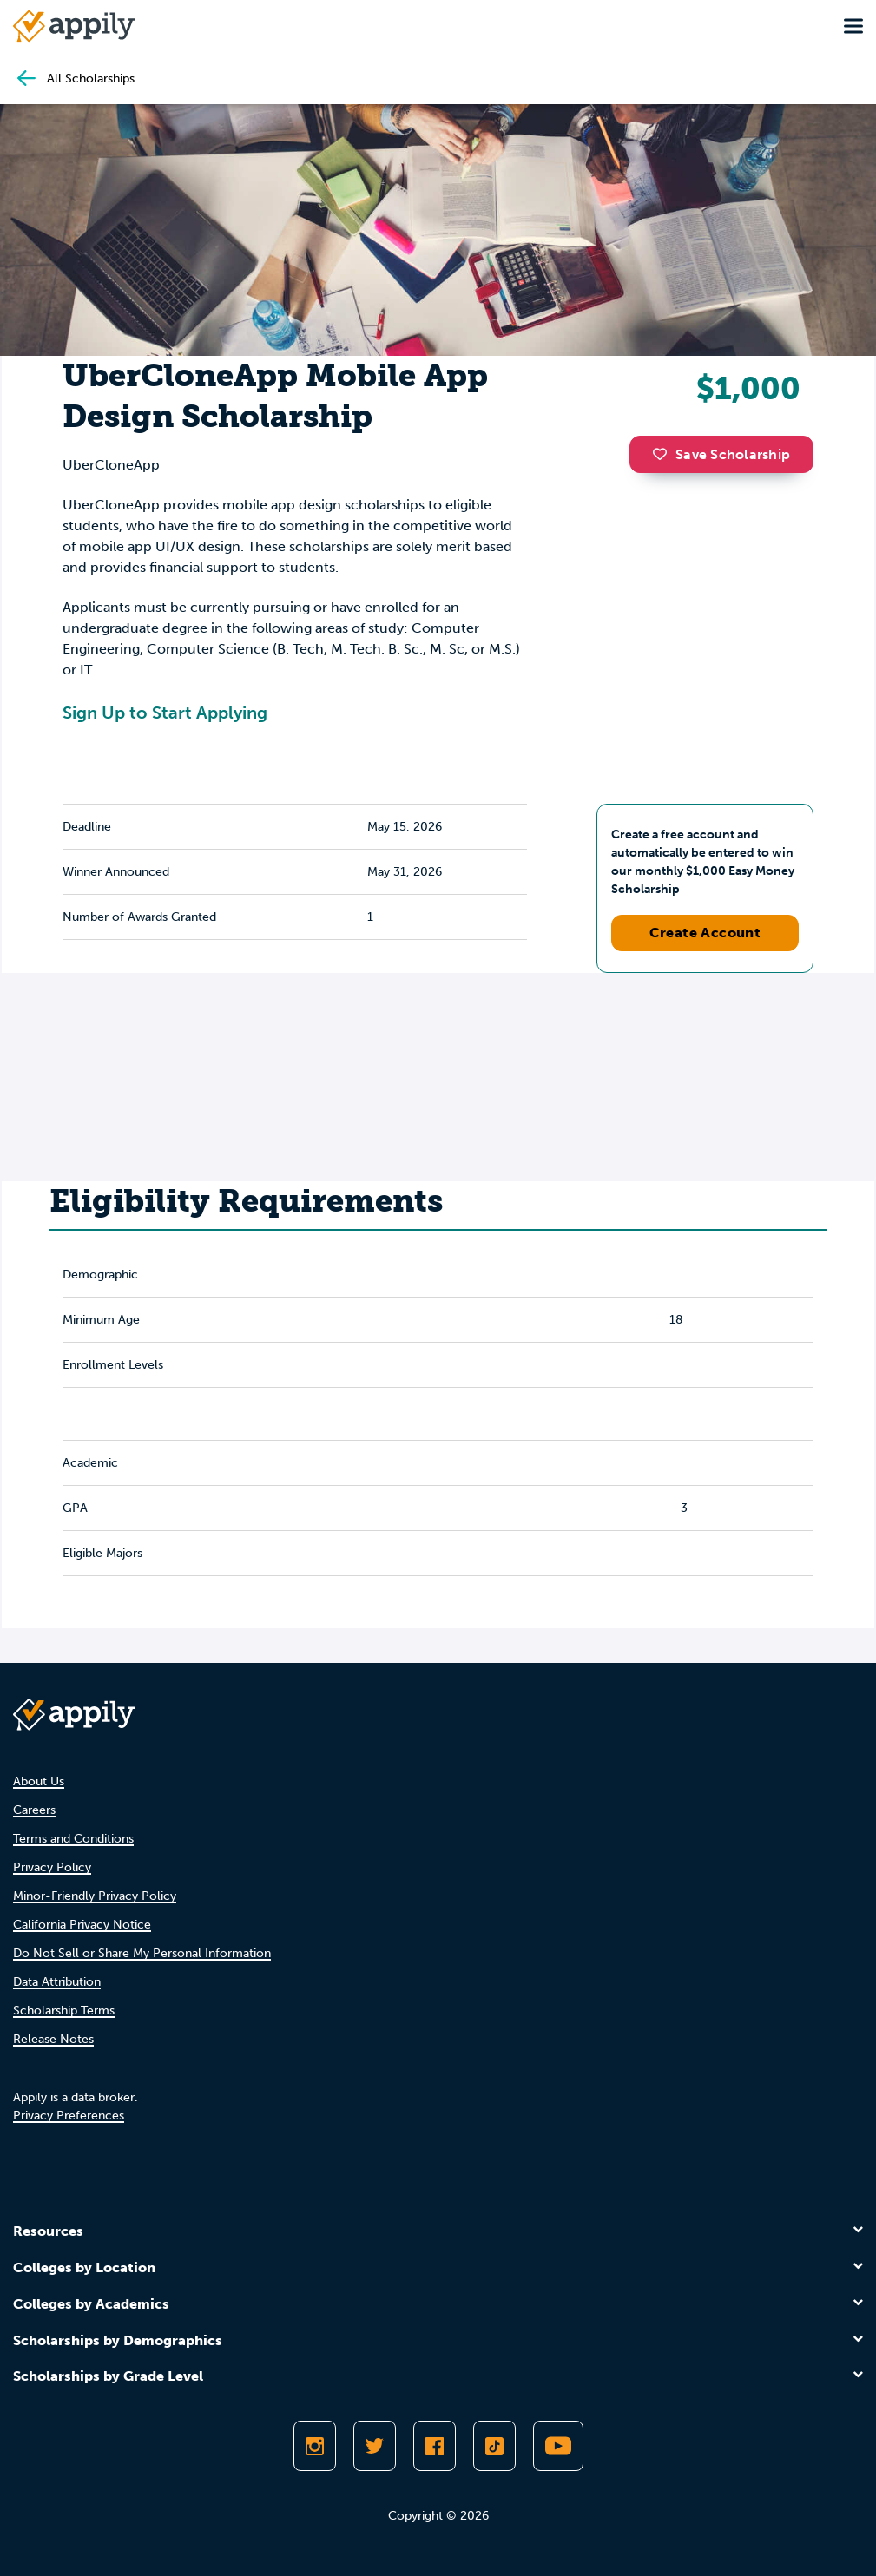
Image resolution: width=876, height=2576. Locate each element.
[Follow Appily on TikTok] (494, 2446)
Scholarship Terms (64, 2010)
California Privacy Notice (82, 1924)
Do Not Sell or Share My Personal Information (142, 1953)
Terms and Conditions (73, 1838)
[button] (664, 454)
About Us (38, 1781)
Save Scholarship (721, 454)
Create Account (705, 932)
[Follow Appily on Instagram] (314, 2446)
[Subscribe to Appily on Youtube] (558, 2446)
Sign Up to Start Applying (165, 712)
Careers (34, 1810)
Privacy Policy (52, 1867)
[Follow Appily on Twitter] (374, 2446)
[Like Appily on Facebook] (434, 2446)
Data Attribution (57, 1982)
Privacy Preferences (68, 2115)
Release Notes (53, 2039)
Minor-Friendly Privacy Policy (94, 1896)
